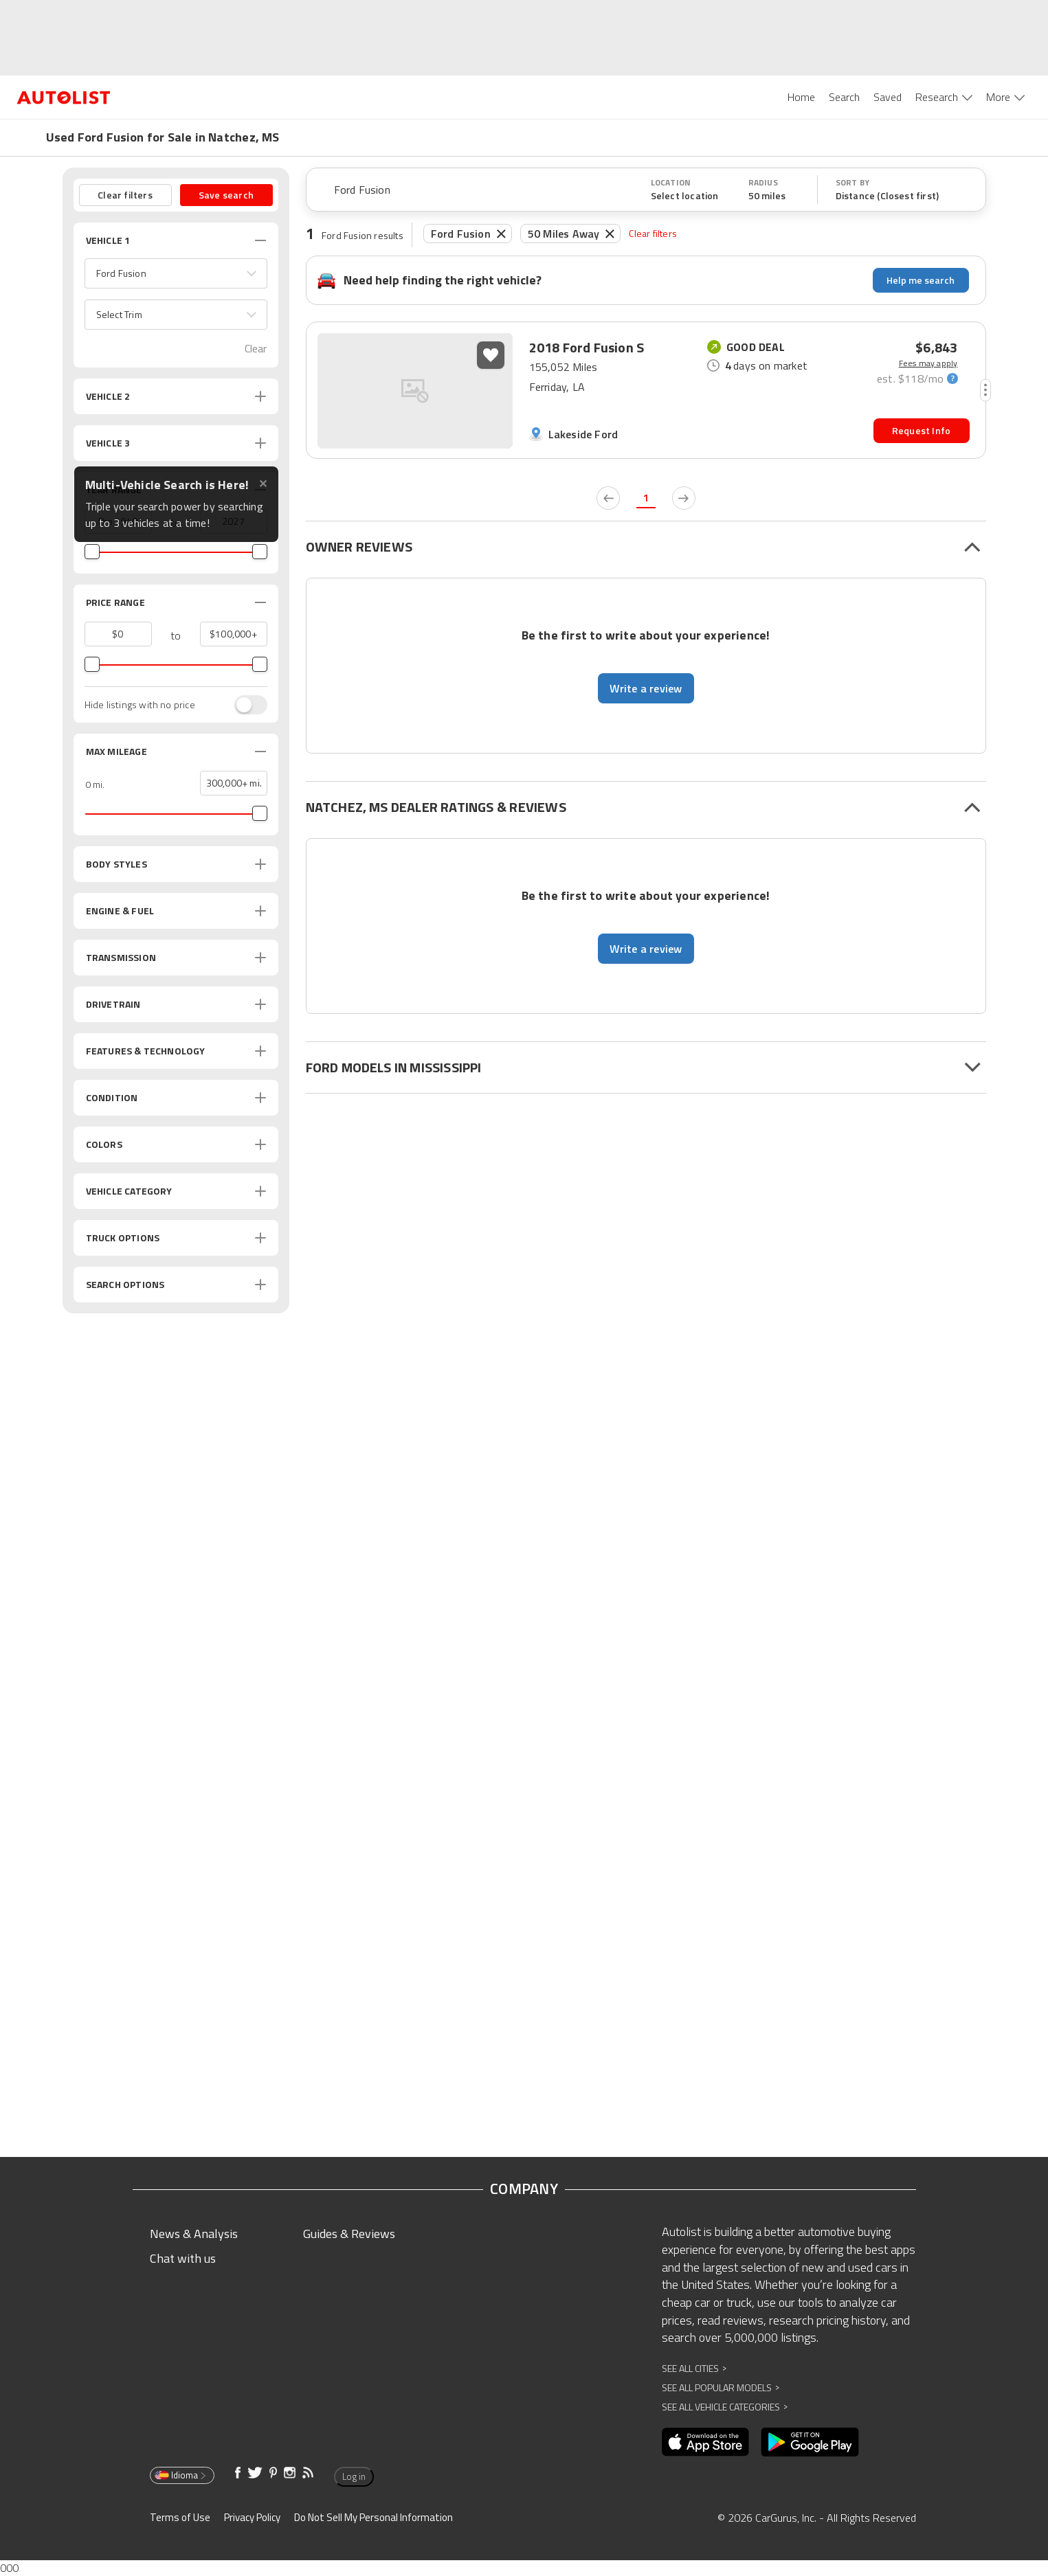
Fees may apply (928, 363)
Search (844, 97)
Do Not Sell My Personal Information (373, 2517)
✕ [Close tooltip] (262, 484)
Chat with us (183, 2258)
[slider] (92, 551)
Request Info (921, 430)
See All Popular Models (720, 2387)
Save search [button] (226, 195)
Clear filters (653, 233)
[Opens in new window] (705, 2442)
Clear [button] (256, 349)
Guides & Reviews (349, 2233)
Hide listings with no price (140, 705)
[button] (176, 273)
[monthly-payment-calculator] (917, 378)
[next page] (683, 498)
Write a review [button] (646, 688)
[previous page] (608, 498)
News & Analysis (194, 2233)
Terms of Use (180, 2517)
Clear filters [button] (125, 195)
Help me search (921, 280)
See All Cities (694, 2368)
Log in (354, 2476)
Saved (887, 97)
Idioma (181, 2475)
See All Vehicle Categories (725, 2406)
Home (801, 97)
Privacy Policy (252, 2517)
